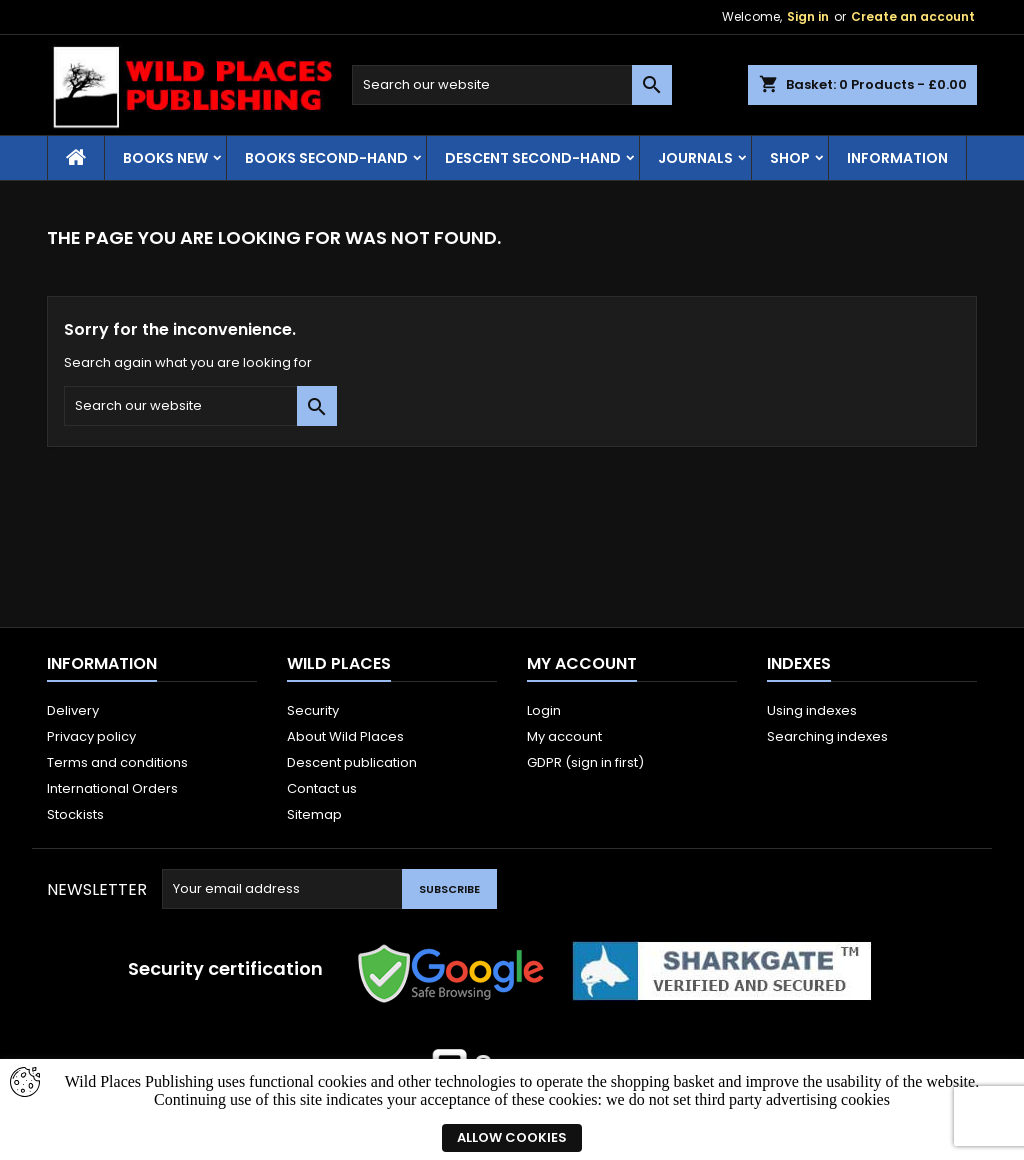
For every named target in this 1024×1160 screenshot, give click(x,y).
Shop (790, 158)
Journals (695, 158)
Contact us (322, 788)
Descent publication (352, 762)
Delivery (73, 710)
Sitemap (314, 814)
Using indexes (812, 710)
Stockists (75, 814)
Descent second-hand (533, 158)
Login (544, 710)
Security (313, 710)
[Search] (512, 85)
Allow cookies (512, 1137)
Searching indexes (827, 736)
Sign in (808, 16)
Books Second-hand (326, 158)
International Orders (112, 788)
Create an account (913, 16)
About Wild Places (345, 736)
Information (897, 158)
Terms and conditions (117, 762)
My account (564, 736)
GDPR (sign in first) (585, 762)
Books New (165, 158)
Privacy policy (91, 736)
